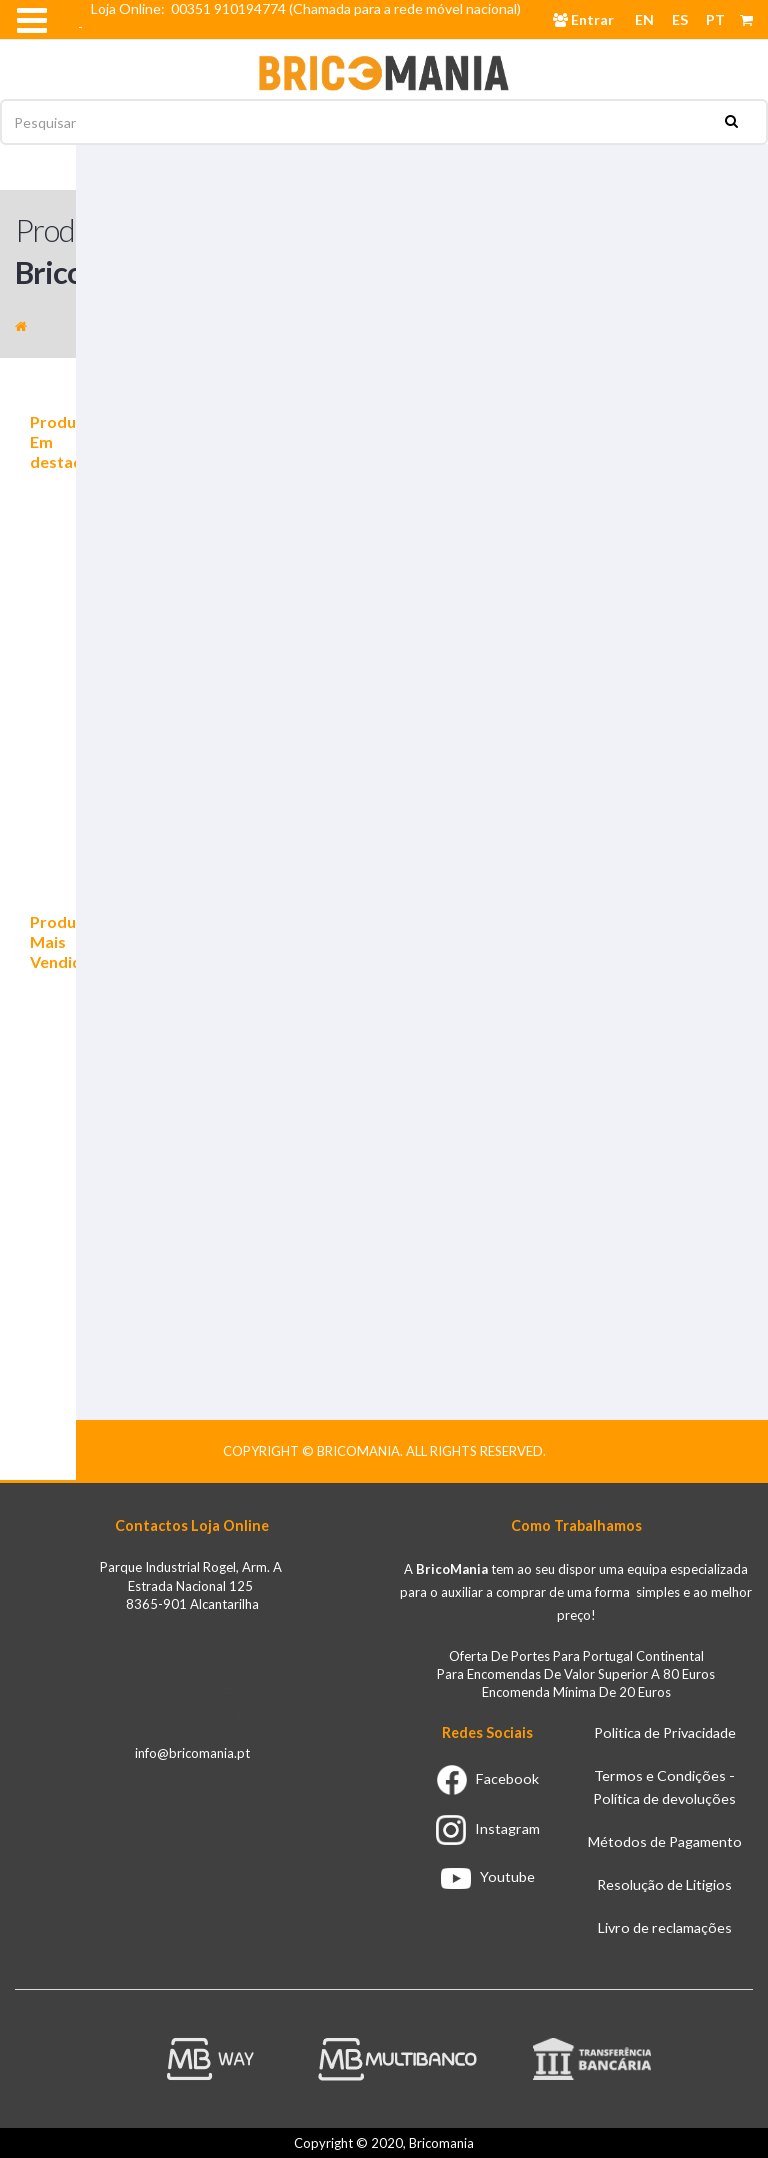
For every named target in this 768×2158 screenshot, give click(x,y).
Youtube (488, 1876)
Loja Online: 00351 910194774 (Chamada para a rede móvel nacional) (309, 8)
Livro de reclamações (665, 1927)
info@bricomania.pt (192, 1753)
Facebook (488, 1778)
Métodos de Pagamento (665, 1841)
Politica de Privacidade (665, 1732)
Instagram (488, 1828)
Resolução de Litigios (664, 1884)
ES (680, 19)
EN (644, 19)
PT (715, 19)
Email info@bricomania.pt (168, 44)
